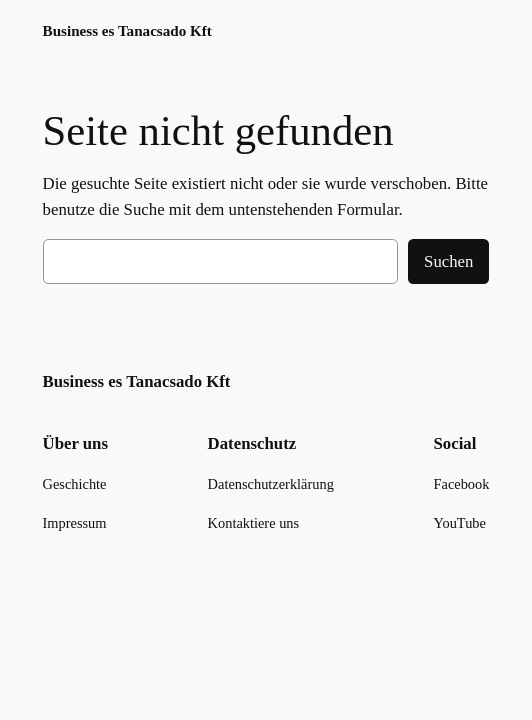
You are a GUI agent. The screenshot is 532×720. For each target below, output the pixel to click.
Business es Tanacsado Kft (127, 31)
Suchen (448, 261)
